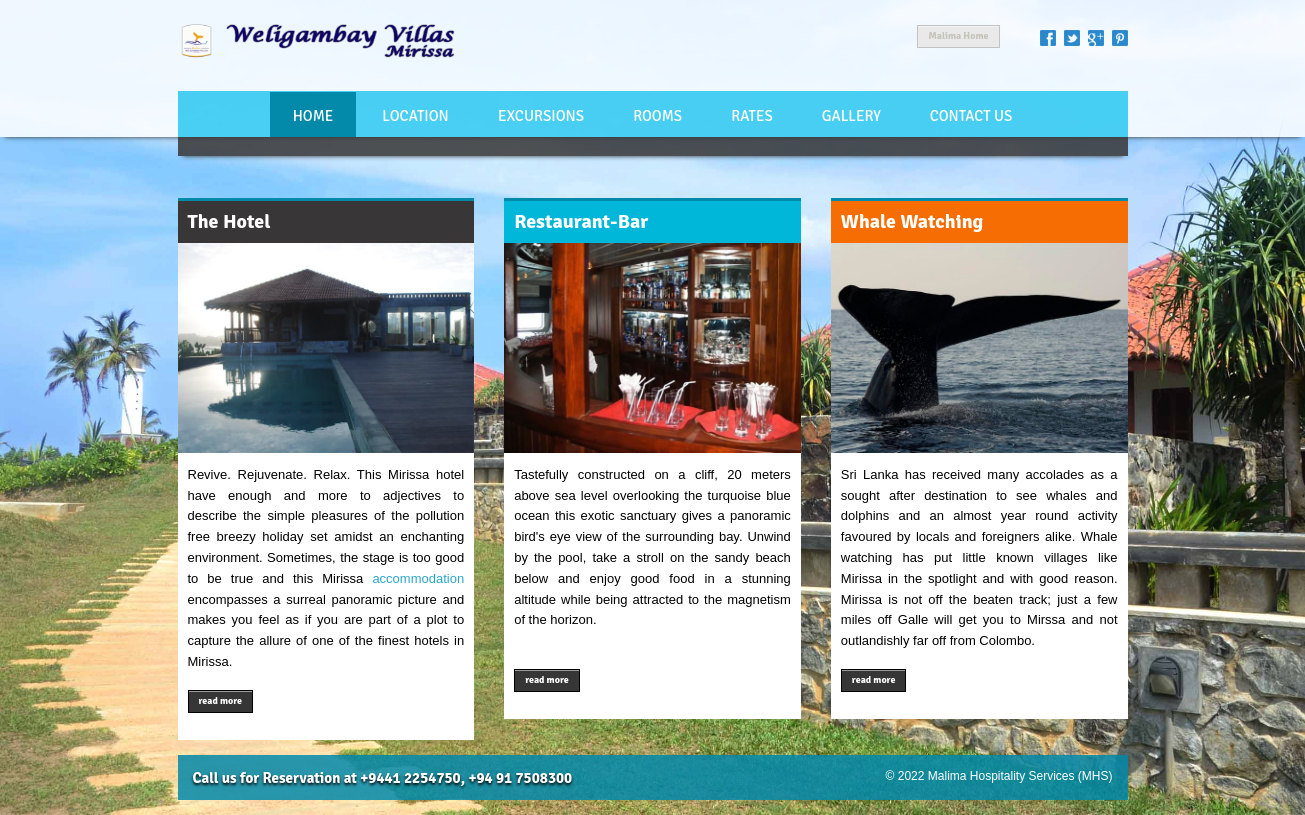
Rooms (657, 116)
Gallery (851, 116)
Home (313, 116)
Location (415, 116)
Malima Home (958, 36)
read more (221, 701)
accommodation (418, 578)
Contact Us (971, 116)
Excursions (541, 116)
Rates (751, 116)
